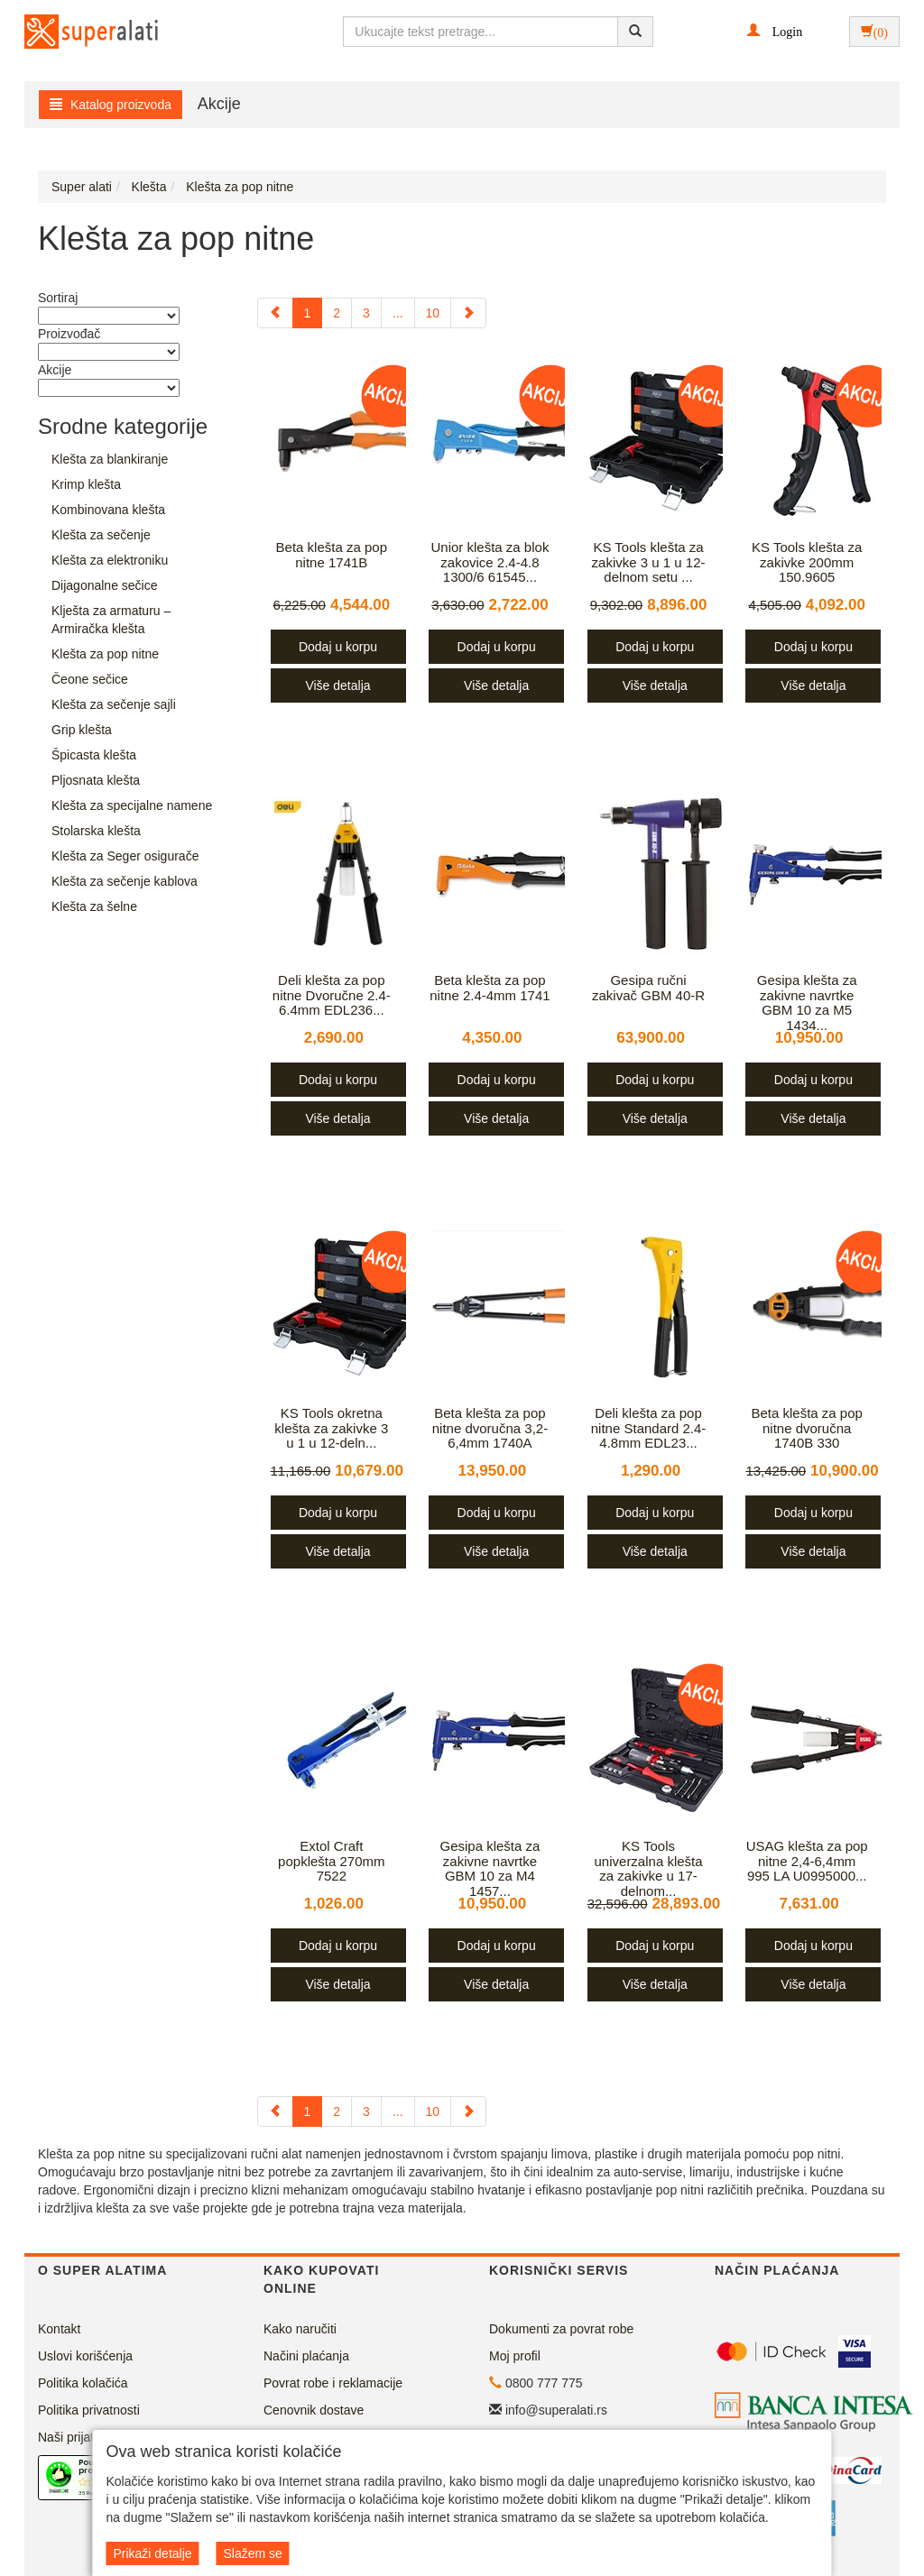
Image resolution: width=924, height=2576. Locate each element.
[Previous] (275, 313)
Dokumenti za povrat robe (561, 2329)
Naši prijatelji (73, 2437)
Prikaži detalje (152, 2553)
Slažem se (252, 2553)
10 (433, 313)
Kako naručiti (300, 2329)
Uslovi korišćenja (85, 2356)
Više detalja (337, 685)
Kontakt (59, 2329)
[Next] (468, 313)
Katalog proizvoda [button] (110, 104)
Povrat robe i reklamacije (332, 2383)
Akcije (219, 104)
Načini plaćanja (306, 2356)
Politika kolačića (83, 2383)
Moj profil (515, 2356)
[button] (774, 30)
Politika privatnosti (89, 2410)
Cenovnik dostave (313, 2410)
